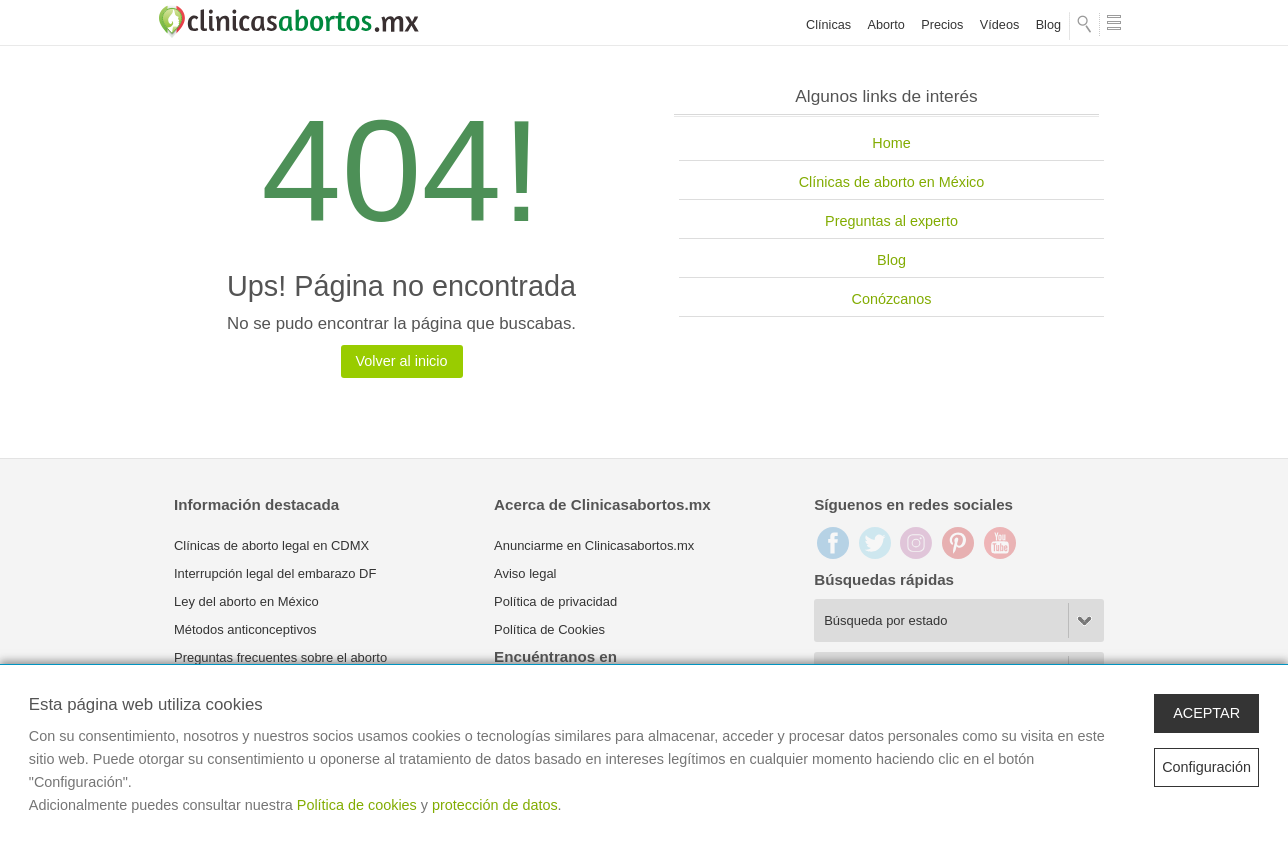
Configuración (1206, 767)
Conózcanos (892, 299)
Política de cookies (357, 805)
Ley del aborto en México (246, 601)
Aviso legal (525, 573)
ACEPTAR (1206, 713)
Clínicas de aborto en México (892, 182)
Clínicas (828, 25)
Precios (942, 25)
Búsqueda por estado (885, 620)
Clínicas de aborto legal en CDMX (271, 545)
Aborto (886, 25)
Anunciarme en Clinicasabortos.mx (594, 545)
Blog (1048, 25)
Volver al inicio (402, 361)
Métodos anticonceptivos (245, 629)
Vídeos (999, 25)
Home (891, 143)
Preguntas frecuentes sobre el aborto (280, 657)
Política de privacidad (555, 601)
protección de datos (495, 805)
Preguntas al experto (891, 221)
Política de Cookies (549, 629)
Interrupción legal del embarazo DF (275, 573)
